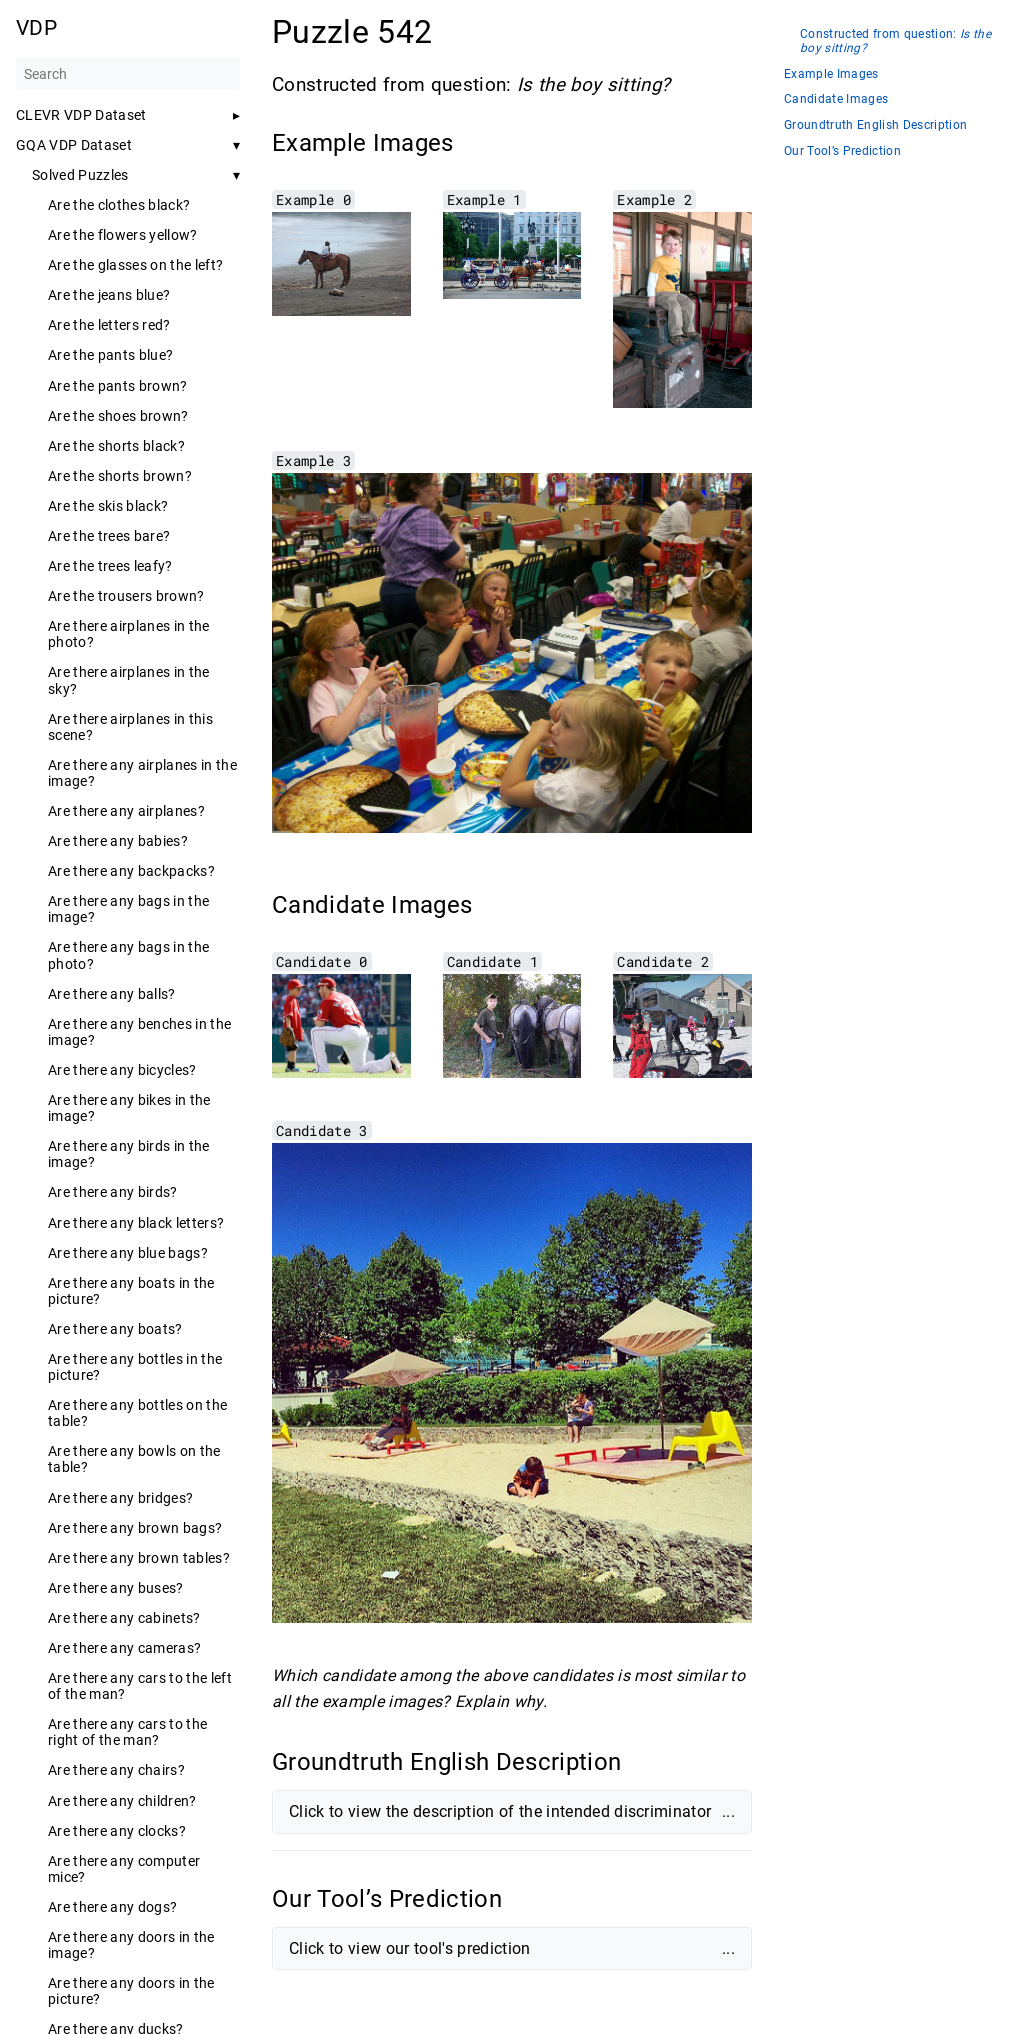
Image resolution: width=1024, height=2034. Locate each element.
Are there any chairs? (116, 1770)
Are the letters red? (109, 325)
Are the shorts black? (116, 446)
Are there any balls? (112, 994)
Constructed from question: (895, 41)
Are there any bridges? (120, 1498)
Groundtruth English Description (875, 125)
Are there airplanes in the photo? (129, 634)
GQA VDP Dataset (74, 145)
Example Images (831, 74)
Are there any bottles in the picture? (135, 1367)
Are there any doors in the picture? (131, 1991)
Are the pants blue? (110, 355)
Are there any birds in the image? (129, 1154)
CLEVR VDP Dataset (81, 115)
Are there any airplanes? (126, 811)
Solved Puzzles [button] (80, 175)
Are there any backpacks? (131, 871)
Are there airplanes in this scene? (130, 727)
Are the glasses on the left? (135, 265)
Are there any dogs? (112, 1907)
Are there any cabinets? (124, 1618)
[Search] (128, 74)
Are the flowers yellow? (123, 235)
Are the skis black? (108, 506)
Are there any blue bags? (128, 1253)
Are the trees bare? (109, 536)
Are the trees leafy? (110, 566)
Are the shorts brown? (120, 476)
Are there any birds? (113, 1192)
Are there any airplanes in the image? (142, 773)
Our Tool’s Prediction (842, 151)
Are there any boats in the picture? (131, 1291)
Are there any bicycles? (122, 1070)
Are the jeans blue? (109, 295)
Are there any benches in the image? (139, 1032)
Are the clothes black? (119, 205)
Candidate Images (836, 99)
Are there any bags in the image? (128, 909)
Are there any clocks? (117, 1831)
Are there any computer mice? (124, 1869)
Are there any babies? (118, 841)
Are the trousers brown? (126, 596)
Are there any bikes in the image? (129, 1108)
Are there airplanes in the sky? (129, 680)
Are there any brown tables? (139, 1558)
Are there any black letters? (136, 1223)
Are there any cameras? (124, 1648)
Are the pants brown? (118, 386)
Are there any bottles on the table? (137, 1413)
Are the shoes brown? (118, 416)
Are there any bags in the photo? (128, 955)
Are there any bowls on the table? (134, 1459)
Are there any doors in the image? (131, 1945)
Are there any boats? (115, 1329)
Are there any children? (122, 1801)
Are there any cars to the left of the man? (140, 1686)
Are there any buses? (116, 1588)
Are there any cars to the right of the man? (127, 1732)
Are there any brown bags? (135, 1528)
